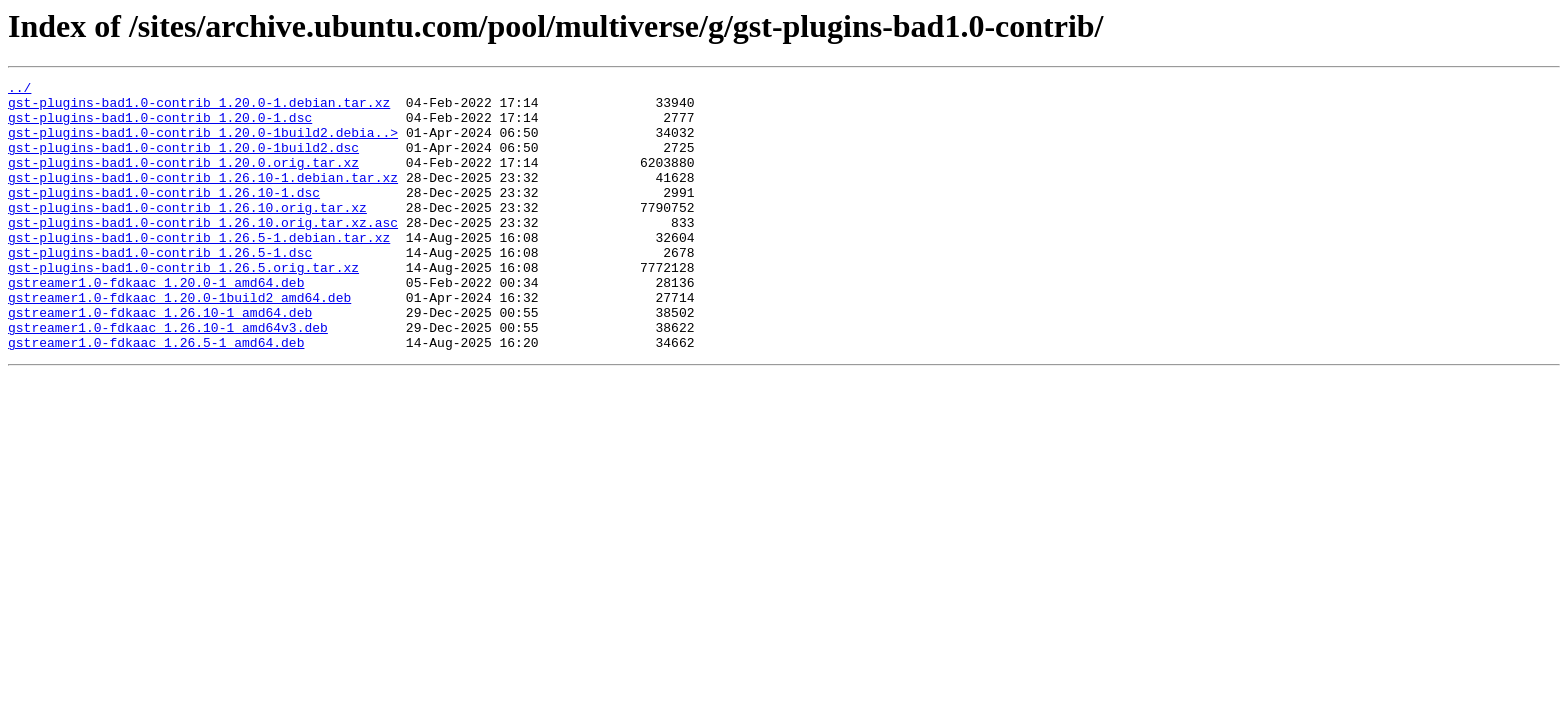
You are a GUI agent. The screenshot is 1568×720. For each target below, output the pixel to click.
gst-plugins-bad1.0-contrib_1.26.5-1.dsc (160, 288)
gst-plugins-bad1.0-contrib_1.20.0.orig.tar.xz (183, 180)
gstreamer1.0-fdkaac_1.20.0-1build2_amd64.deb (179, 342)
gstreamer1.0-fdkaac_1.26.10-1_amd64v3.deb (168, 378)
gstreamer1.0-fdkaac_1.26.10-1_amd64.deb (160, 360)
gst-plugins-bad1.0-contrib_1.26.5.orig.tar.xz (183, 306)
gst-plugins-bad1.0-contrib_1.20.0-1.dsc (160, 126)
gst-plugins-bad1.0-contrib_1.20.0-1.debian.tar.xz (199, 108)
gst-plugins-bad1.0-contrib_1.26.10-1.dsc (164, 216)
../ (19, 90)
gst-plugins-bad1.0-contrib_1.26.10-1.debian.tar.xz (203, 198)
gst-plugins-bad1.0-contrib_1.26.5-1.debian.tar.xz (199, 270)
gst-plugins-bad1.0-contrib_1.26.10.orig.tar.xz (187, 234)
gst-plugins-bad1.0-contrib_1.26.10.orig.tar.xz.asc (203, 252)
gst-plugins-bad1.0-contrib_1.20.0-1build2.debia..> (203, 144)
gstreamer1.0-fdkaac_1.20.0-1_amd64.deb (156, 324)
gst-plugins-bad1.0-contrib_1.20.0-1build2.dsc (183, 162)
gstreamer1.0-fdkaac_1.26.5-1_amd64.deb (156, 396)
